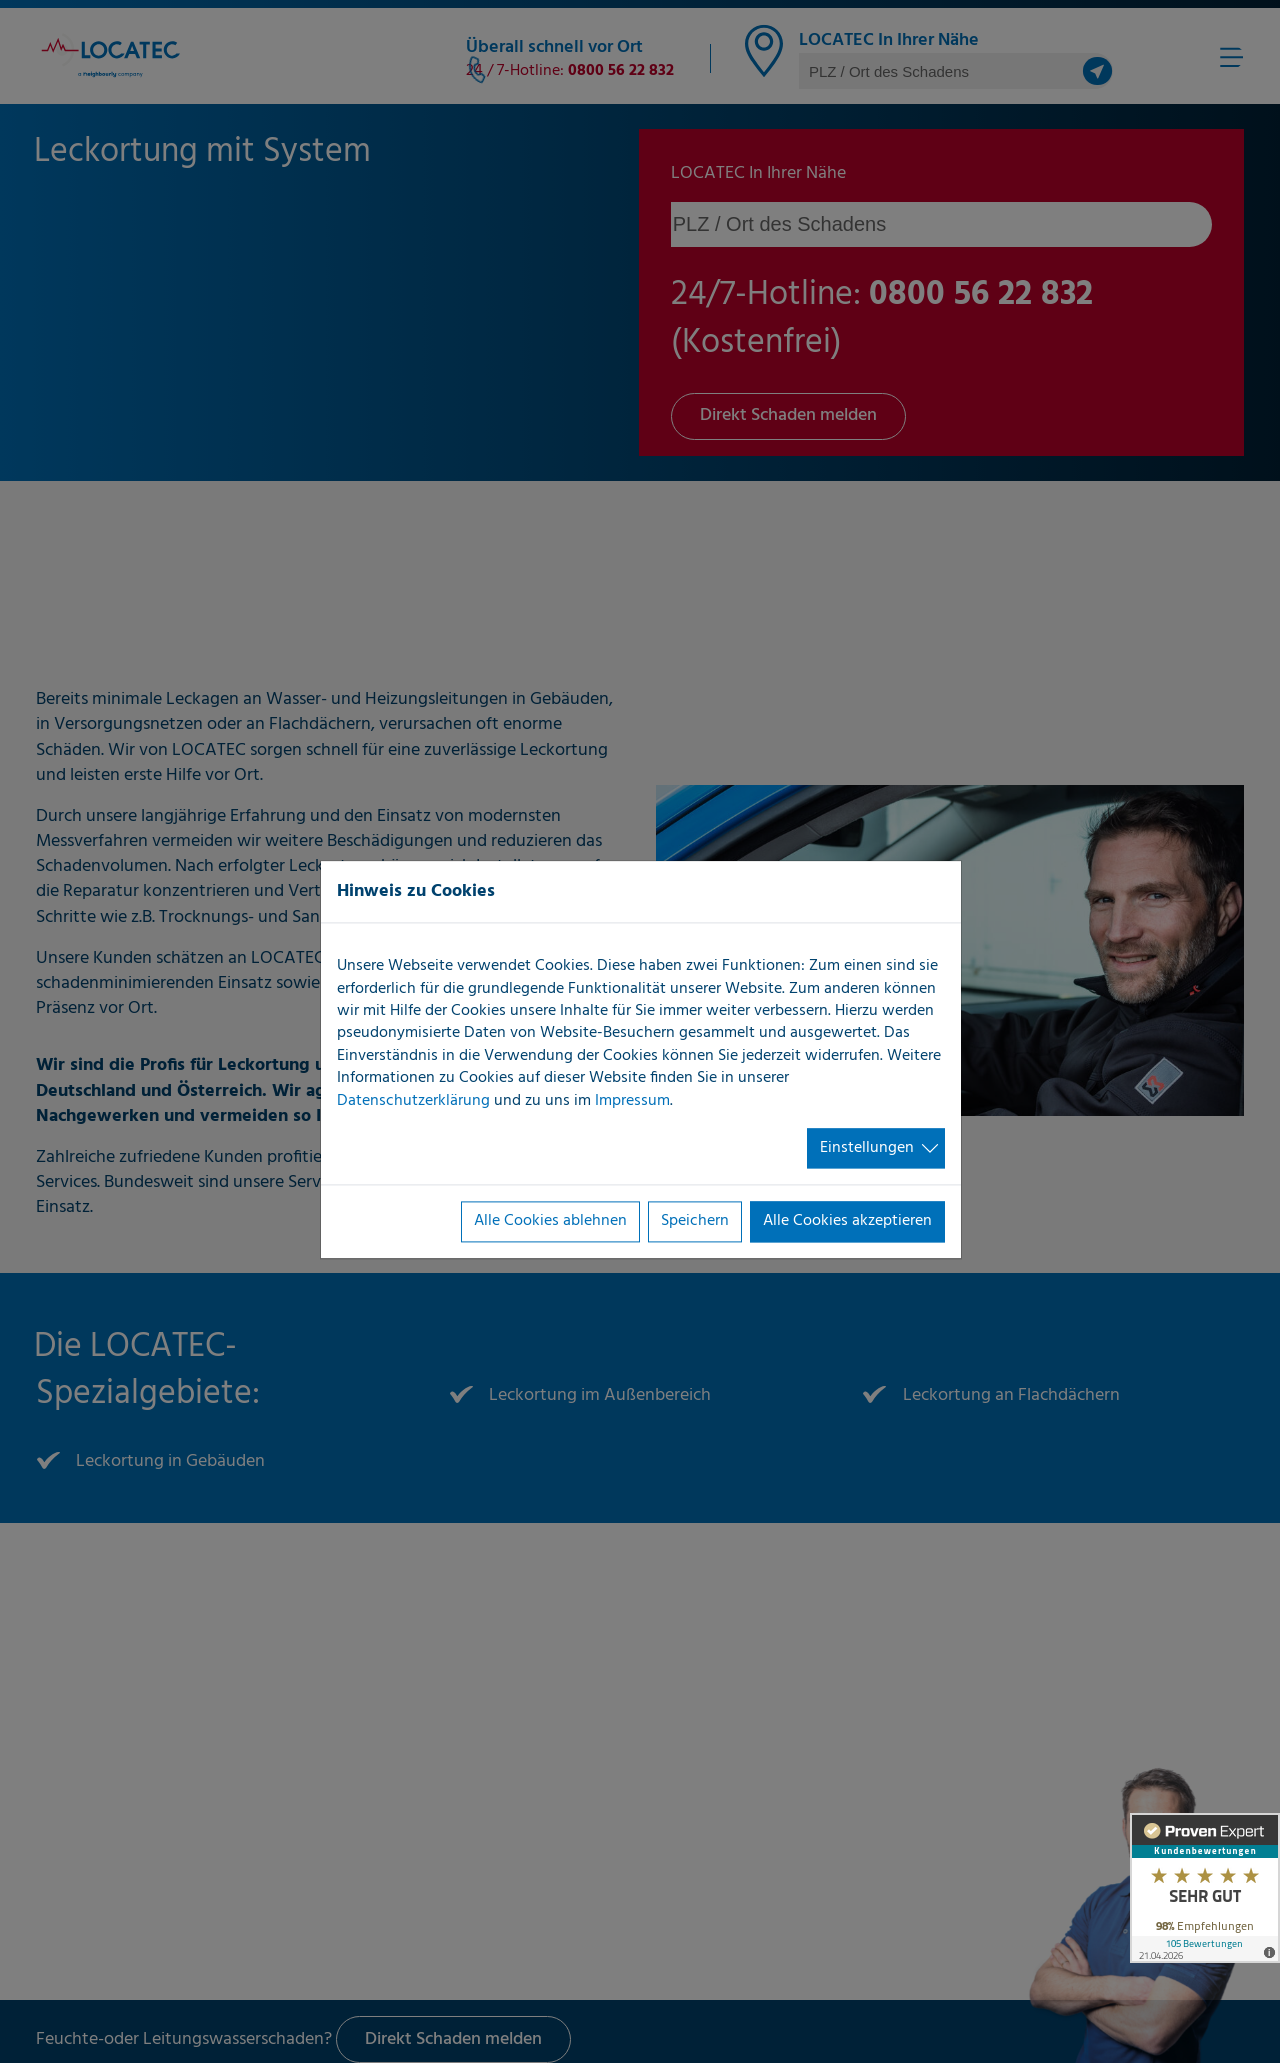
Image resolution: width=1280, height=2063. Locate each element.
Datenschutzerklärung (413, 1101)
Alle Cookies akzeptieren (847, 1222)
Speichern (695, 1222)
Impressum (632, 1101)
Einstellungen (867, 1148)
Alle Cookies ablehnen (550, 1222)
